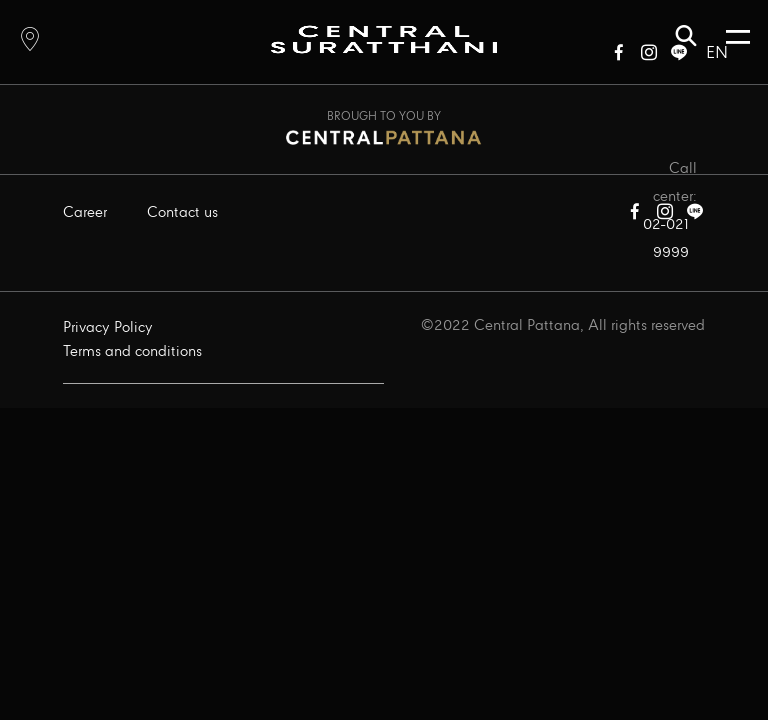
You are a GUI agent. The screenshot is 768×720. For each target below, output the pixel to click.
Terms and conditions (132, 352)
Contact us (182, 213)
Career (85, 213)
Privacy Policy (108, 328)
